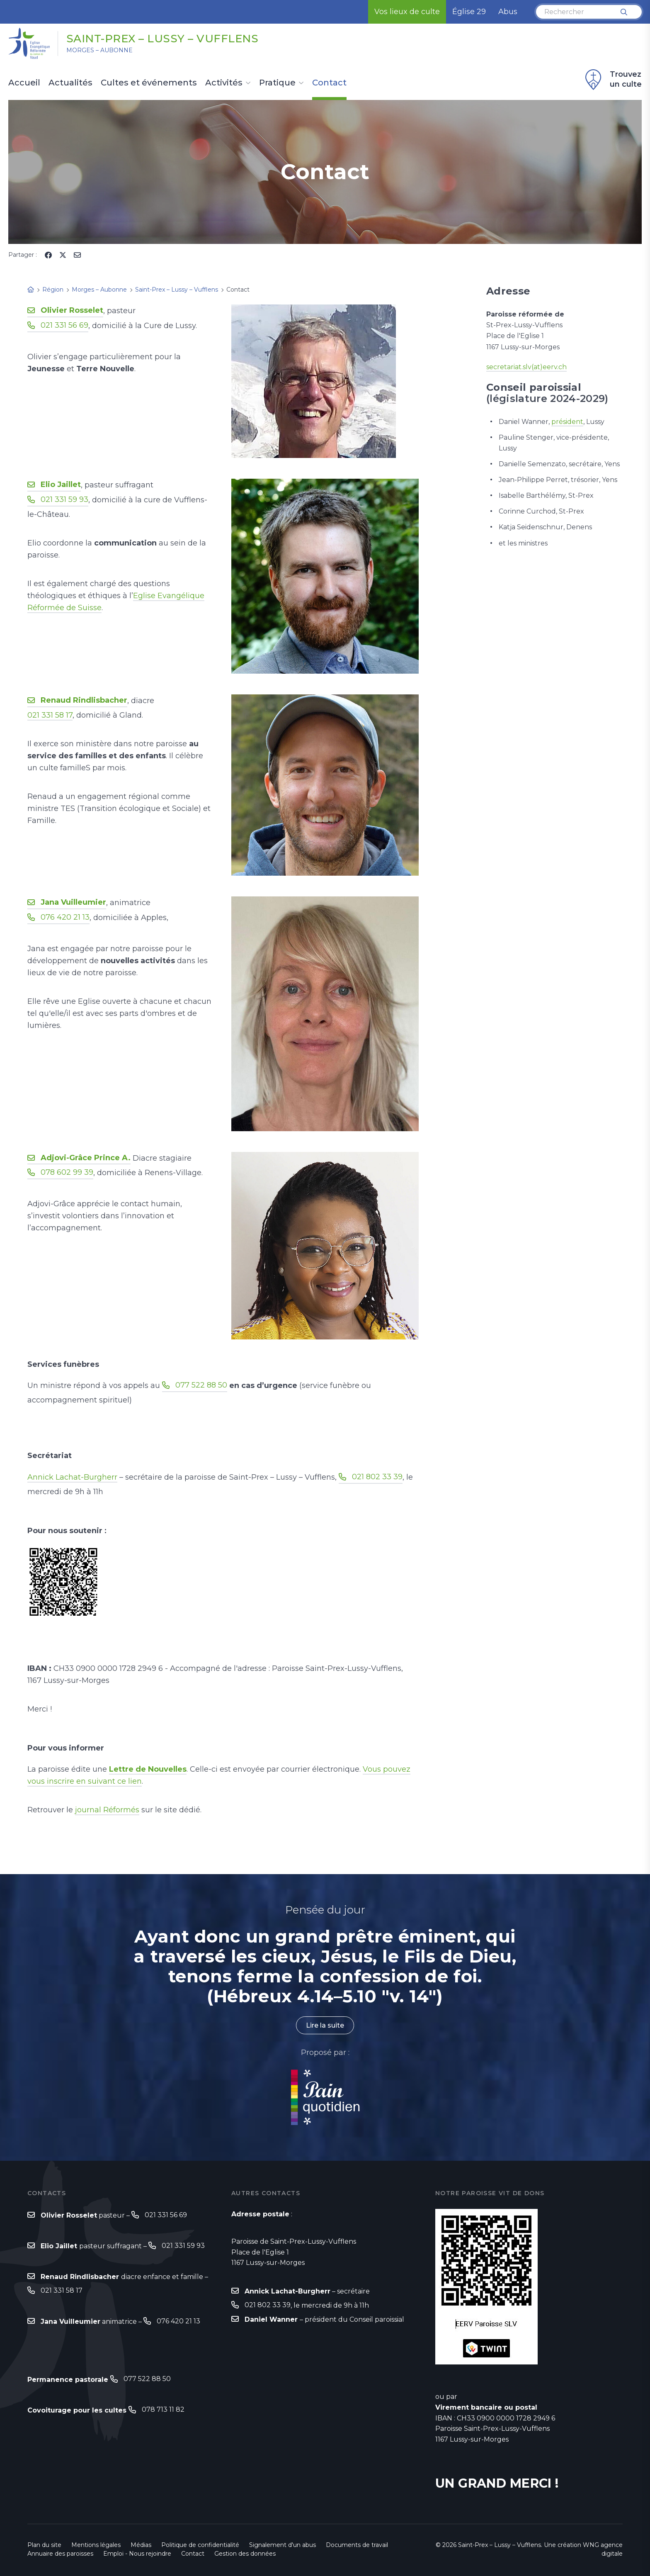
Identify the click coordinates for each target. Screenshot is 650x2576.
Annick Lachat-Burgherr (72, 1477)
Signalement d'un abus (282, 2545)
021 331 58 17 (50, 715)
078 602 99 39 (67, 1172)
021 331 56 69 (64, 325)
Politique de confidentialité (200, 2545)
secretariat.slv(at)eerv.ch (526, 367)
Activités (224, 83)
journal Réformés (107, 1809)
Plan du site (44, 2545)
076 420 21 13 (65, 917)
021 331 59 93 (64, 499)
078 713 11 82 (163, 2409)
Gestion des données (245, 2553)
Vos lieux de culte (407, 11)
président (567, 422)
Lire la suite (325, 2025)
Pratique (277, 83)
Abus (507, 11)
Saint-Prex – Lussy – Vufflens (162, 38)
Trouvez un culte (612, 79)
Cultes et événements (149, 83)
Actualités (70, 83)
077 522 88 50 (201, 1385)
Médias (141, 2545)
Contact (329, 83)
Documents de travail (357, 2545)
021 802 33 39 (377, 1476)
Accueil (24, 83)
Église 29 (469, 11)
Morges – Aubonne (99, 50)
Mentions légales (96, 2545)
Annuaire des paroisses (60, 2553)
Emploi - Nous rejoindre (137, 2553)
